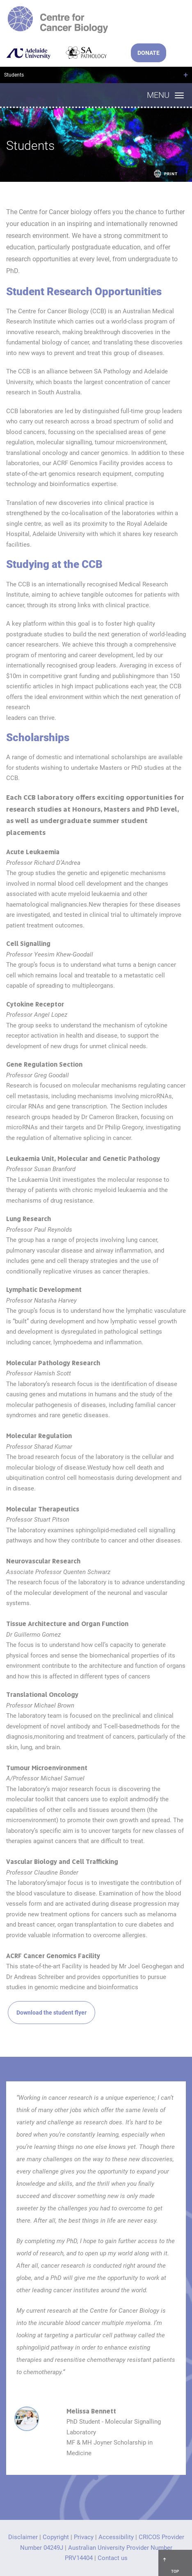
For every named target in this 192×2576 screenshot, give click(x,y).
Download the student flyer (51, 2012)
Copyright (56, 2537)
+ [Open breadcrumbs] (185, 75)
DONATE (148, 53)
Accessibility (116, 2537)
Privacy (84, 2537)
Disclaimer (23, 2537)
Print (165, 174)
